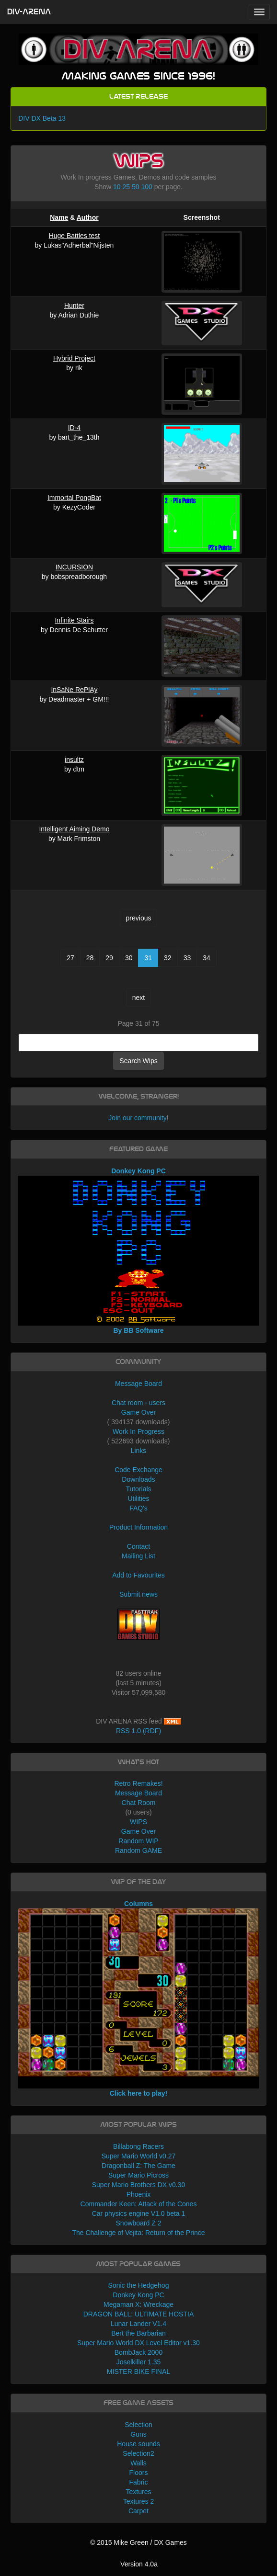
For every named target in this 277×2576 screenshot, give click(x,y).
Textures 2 (138, 2501)
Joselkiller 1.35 (138, 2362)
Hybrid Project (74, 358)
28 (90, 958)
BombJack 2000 (138, 2352)
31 (148, 958)
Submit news (138, 1594)
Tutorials (138, 1489)
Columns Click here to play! (138, 1998)
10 (117, 187)
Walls (138, 2463)
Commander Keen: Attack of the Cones (139, 2204)
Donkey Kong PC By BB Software (138, 1250)
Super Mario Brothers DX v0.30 (138, 2185)
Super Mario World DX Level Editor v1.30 (138, 2343)
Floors (138, 2472)
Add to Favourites (138, 1575)
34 (206, 958)
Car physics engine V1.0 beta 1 (138, 2213)
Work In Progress (138, 1431)
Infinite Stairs (74, 620)
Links (139, 1450)
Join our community (137, 1118)
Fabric (138, 2482)
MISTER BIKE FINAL (138, 2371)
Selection (138, 2424)
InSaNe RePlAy (74, 689)
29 (109, 958)
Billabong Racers (138, 2146)
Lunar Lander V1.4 (138, 2323)
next (138, 997)
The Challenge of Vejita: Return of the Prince (138, 2232)
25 (126, 187)
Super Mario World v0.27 (139, 2156)
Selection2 (138, 2453)
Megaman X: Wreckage (138, 2304)
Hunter (74, 305)
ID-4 (74, 427)
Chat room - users (138, 1403)
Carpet (138, 2511)
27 (70, 958)
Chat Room (139, 1802)
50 (135, 187)
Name (59, 217)
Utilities (138, 1498)
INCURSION (74, 567)
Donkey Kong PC (138, 2295)
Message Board (138, 1383)
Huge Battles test (74, 235)
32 (168, 958)
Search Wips (138, 1061)
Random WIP (138, 1841)
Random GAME (138, 1850)
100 (146, 187)
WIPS (138, 1822)
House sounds (138, 2444)
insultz (74, 759)
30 (129, 958)
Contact (138, 1546)
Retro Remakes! (138, 1783)
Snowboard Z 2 (139, 2223)
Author (88, 217)
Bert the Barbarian (138, 2333)
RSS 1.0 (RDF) (138, 1731)
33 (187, 958)
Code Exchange (138, 1470)
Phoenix (139, 2194)
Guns (138, 2434)
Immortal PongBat (74, 497)
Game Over (138, 1412)
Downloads (138, 1479)
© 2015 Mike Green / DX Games (138, 2542)
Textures (138, 2492)
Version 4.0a (139, 2564)
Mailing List (138, 1556)
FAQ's (138, 1508)
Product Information (138, 1527)
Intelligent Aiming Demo (74, 829)
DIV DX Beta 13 (42, 118)
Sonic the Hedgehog (138, 2285)
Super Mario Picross (138, 2175)
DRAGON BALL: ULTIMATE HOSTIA (138, 2314)
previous (138, 918)
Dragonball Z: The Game (138, 2165)
